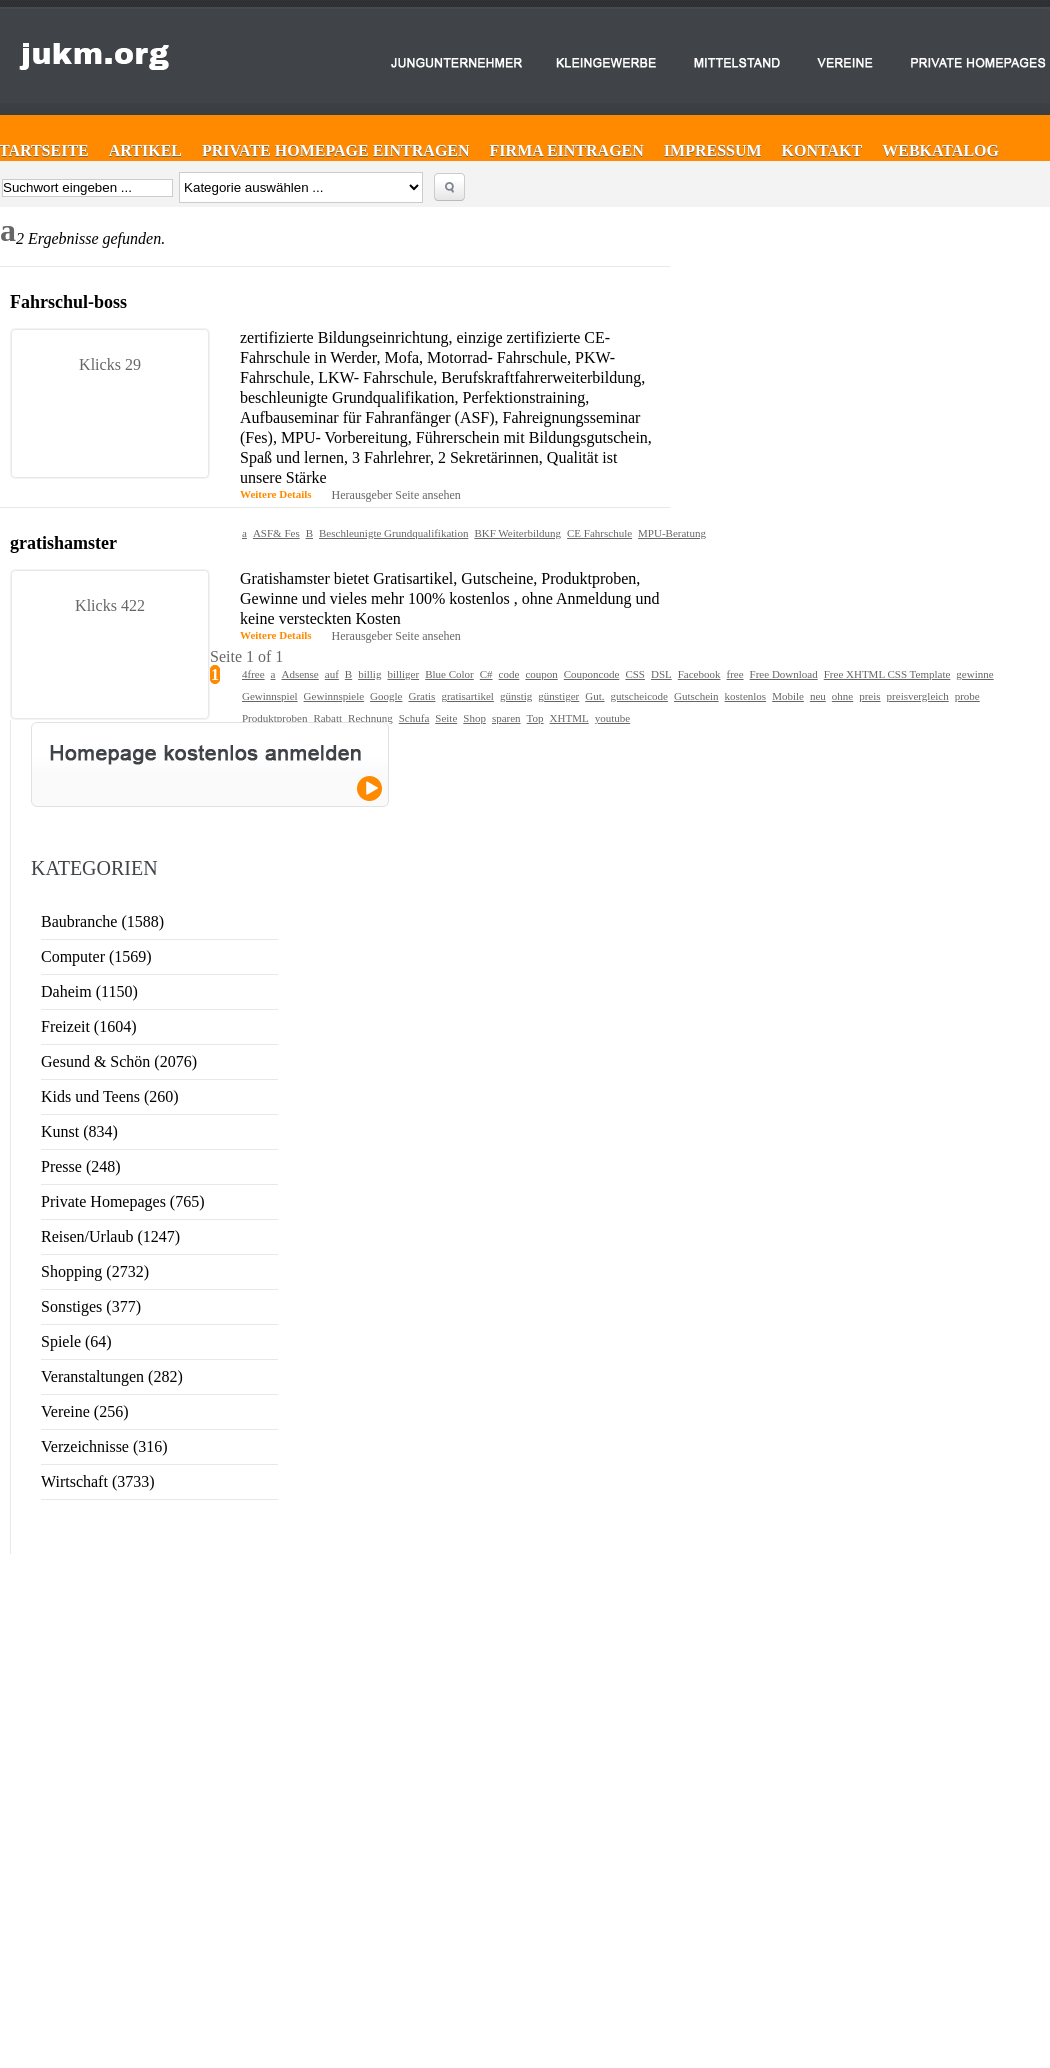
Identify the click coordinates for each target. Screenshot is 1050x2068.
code (509, 674)
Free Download (784, 674)
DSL (661, 674)
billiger (403, 674)
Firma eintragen (567, 150)
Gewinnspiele (334, 696)
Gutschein (696, 696)
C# (486, 674)
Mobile (788, 696)
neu (818, 696)
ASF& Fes (276, 533)
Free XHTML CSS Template (887, 674)
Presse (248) (81, 1166)
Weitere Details (276, 494)
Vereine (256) (85, 1411)
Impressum (713, 150)
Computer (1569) (96, 956)
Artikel (145, 150)
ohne (842, 696)
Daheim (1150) (89, 991)
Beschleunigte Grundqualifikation (393, 533)
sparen (506, 718)
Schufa (414, 718)
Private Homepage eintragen (336, 150)
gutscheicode (639, 696)
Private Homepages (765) (123, 1201)
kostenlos (746, 696)
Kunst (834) (79, 1131)
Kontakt (822, 150)
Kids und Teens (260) (110, 1096)
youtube (612, 718)
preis (869, 696)
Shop (474, 718)
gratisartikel (467, 696)
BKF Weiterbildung (517, 533)
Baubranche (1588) (102, 921)
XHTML (569, 718)
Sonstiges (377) (91, 1306)
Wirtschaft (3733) (98, 1481)
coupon (541, 674)
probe (967, 696)
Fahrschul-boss (68, 302)
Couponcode (592, 674)
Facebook (699, 674)
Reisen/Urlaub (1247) (110, 1236)
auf (332, 674)
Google (386, 696)
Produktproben (274, 718)
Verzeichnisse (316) (104, 1446)
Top (535, 718)
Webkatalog (940, 150)
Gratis (421, 696)
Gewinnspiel (270, 696)
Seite (446, 718)
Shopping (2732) (95, 1271)
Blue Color (449, 674)
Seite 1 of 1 (246, 656)
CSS (635, 674)
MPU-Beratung (672, 533)
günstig (516, 696)
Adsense (299, 674)
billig (369, 674)
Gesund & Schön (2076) (119, 1061)
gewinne (974, 674)
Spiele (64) (76, 1341)
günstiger (558, 696)
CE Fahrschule (599, 533)
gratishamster (63, 543)
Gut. (594, 696)
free (735, 674)
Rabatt (327, 718)
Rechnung (370, 718)
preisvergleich (918, 696)
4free (253, 674)
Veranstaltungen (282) (112, 1376)
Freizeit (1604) (89, 1026)
